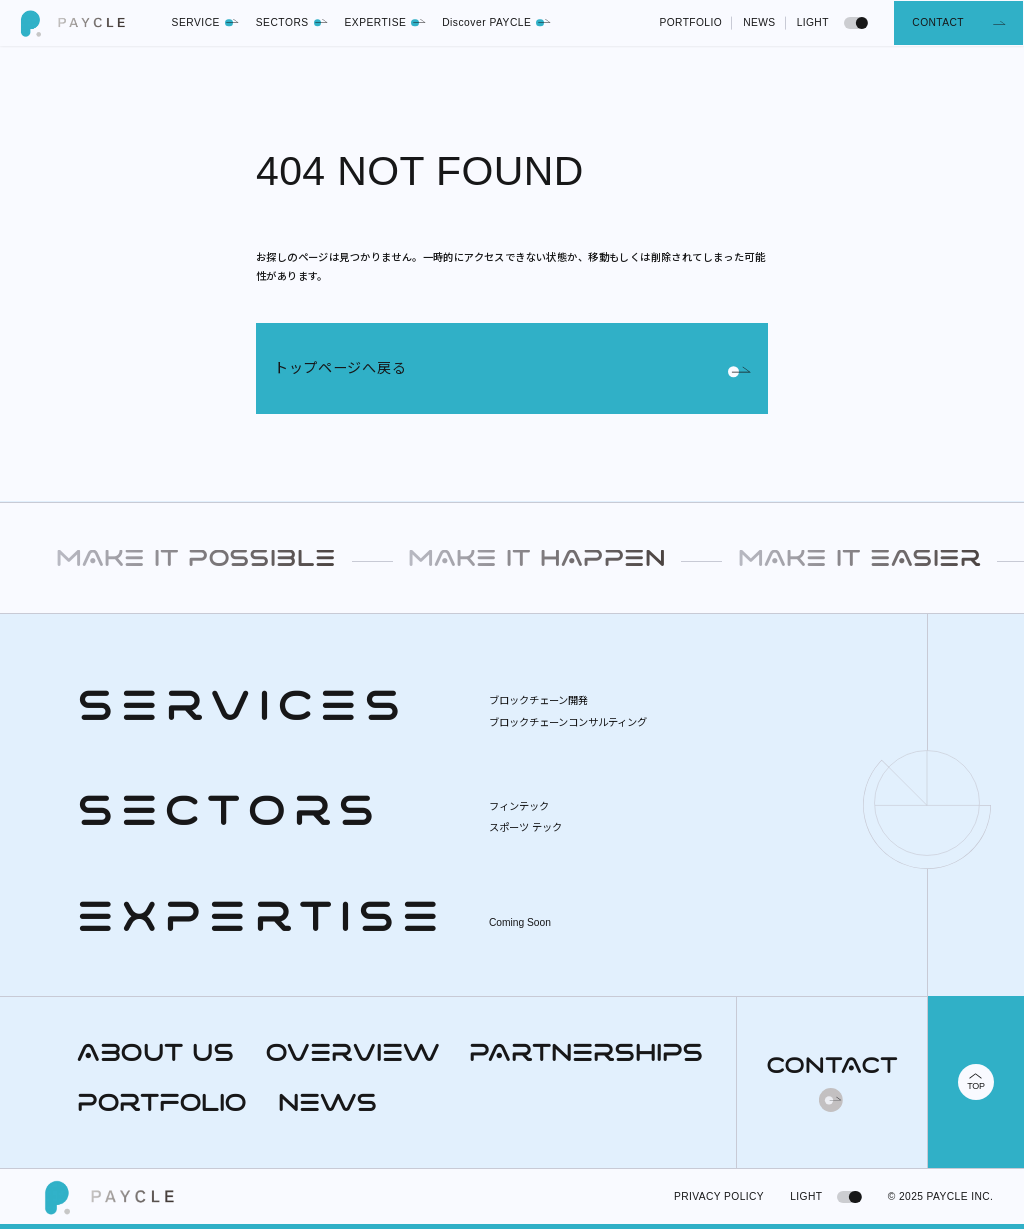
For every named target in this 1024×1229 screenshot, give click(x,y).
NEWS (759, 22)
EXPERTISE (385, 22)
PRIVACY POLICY (719, 1196)
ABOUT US (155, 1055)
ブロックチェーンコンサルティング (568, 722)
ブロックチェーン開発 (538, 700)
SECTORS (292, 22)
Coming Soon (520, 922)
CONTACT (938, 22)
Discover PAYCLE (497, 22)
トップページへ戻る (512, 368)
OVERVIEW (352, 1055)
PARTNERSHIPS (586, 1055)
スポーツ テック (525, 827)
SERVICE (206, 22)
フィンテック (519, 806)
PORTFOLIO (690, 22)
